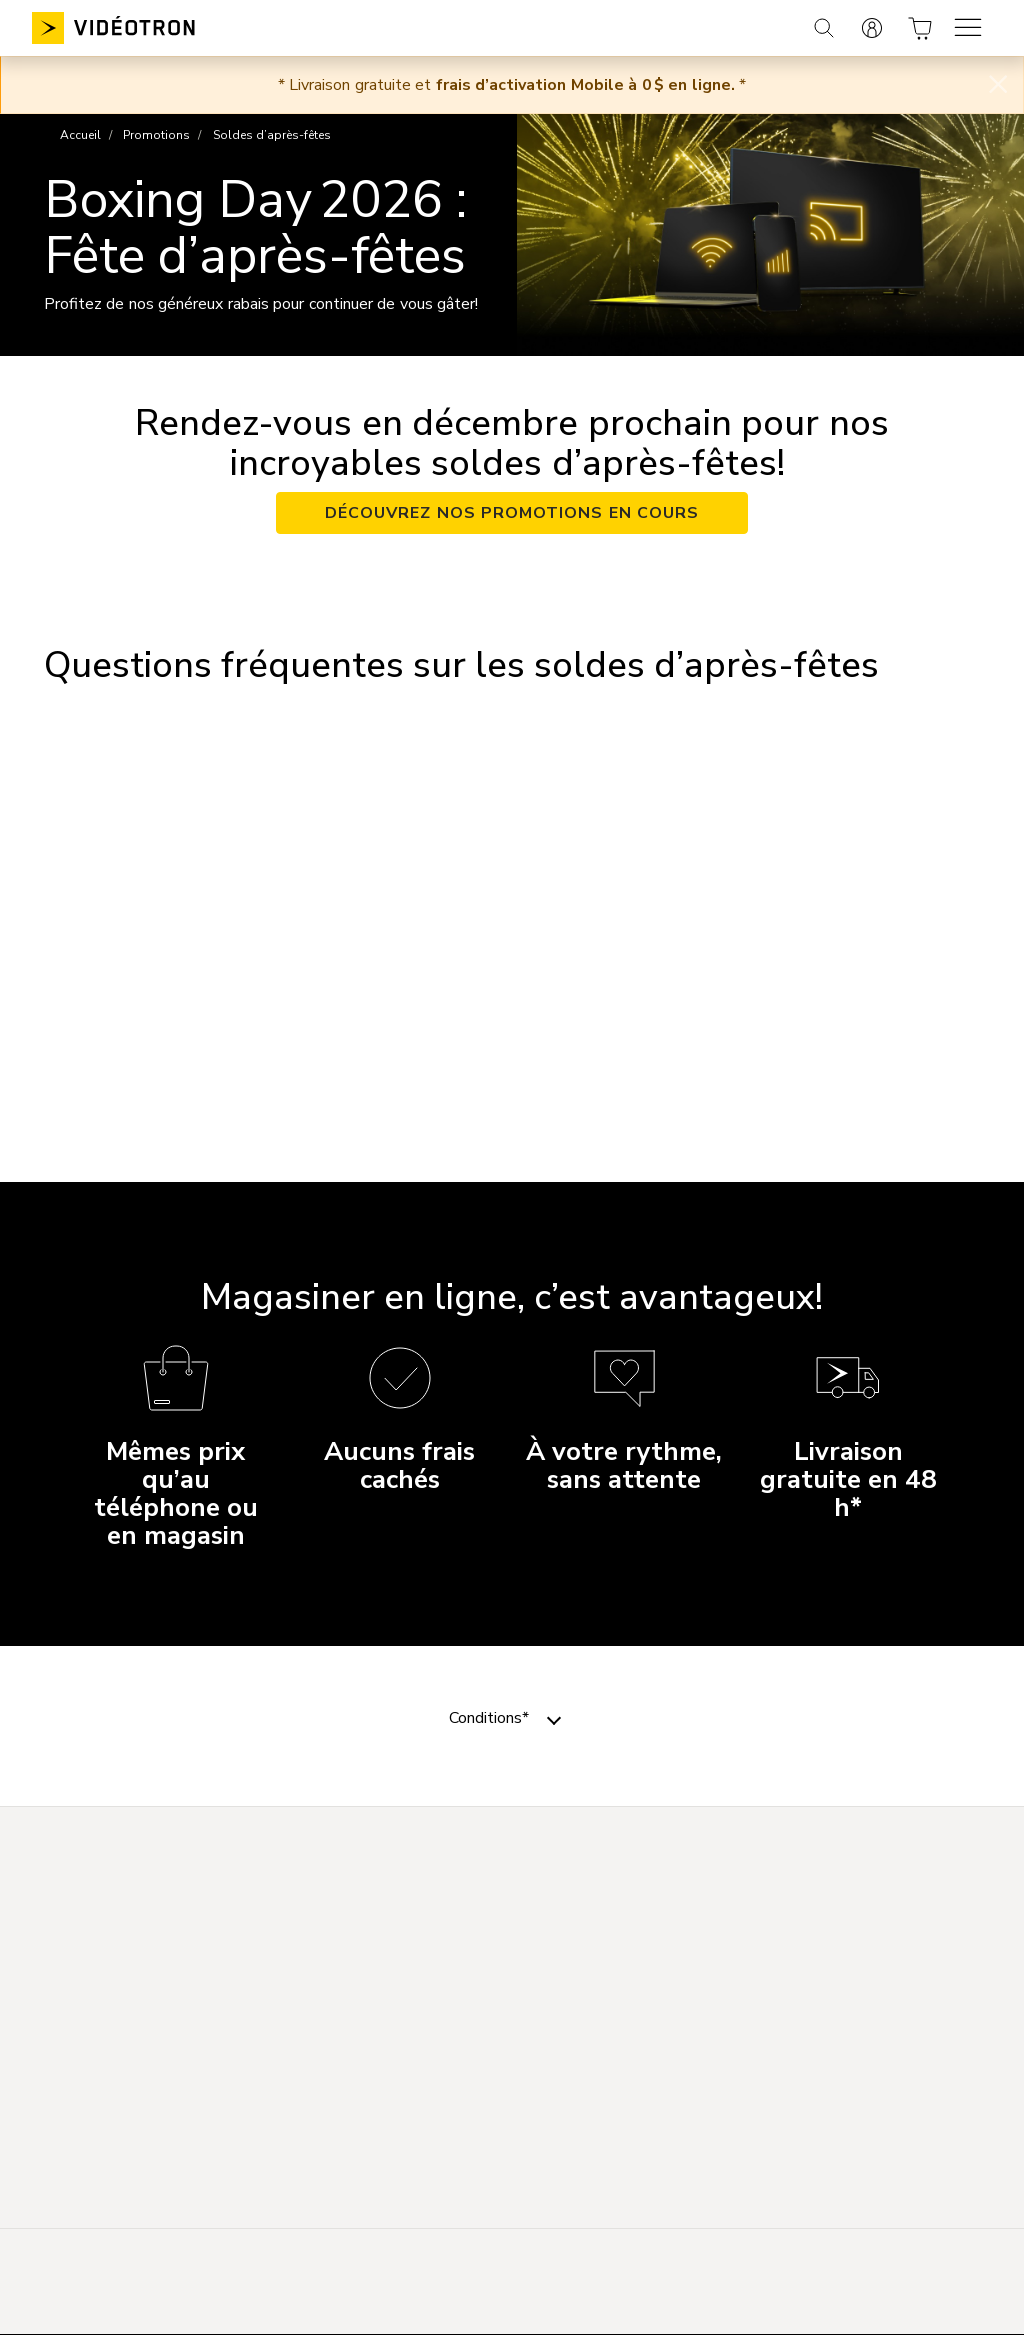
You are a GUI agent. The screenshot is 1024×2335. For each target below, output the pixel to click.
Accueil (80, 135)
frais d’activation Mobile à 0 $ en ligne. (585, 85)
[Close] (998, 85)
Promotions (156, 135)
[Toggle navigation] (554, 1718)
